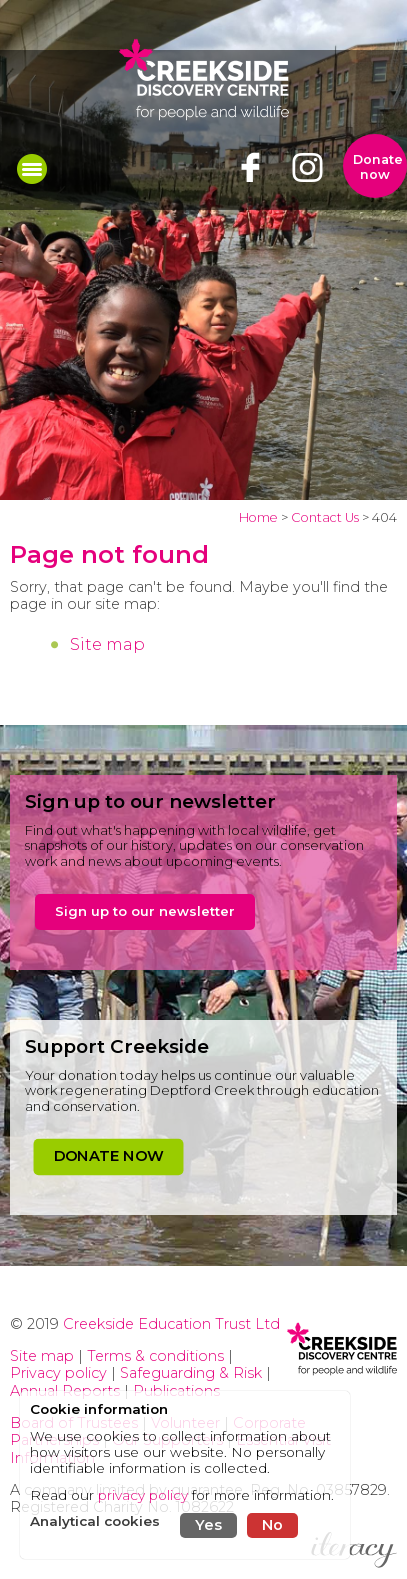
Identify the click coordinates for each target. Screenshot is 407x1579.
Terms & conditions (155, 1356)
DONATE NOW (108, 1156)
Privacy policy (58, 1373)
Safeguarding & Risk (191, 1373)
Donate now (378, 167)
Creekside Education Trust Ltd (171, 1324)
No (272, 1525)
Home (258, 517)
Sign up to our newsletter (145, 911)
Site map (107, 644)
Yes (208, 1525)
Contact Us (325, 517)
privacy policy (143, 1495)
